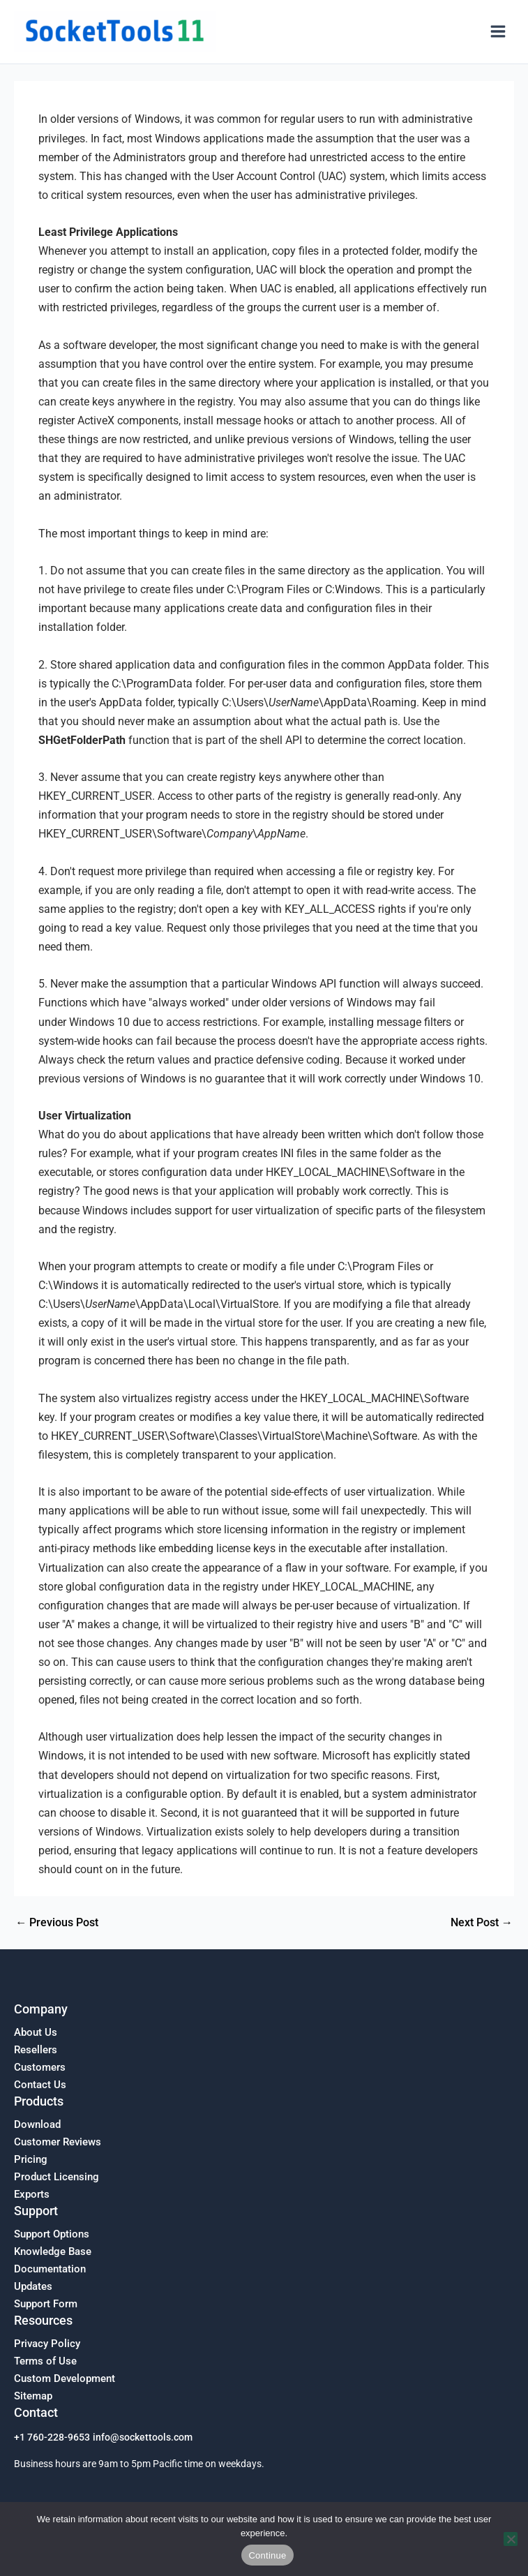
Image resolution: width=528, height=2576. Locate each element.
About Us (35, 2032)
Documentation (50, 2269)
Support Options (51, 2234)
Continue (267, 2555)
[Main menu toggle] (497, 31)
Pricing (30, 2159)
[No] (511, 2539)
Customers (40, 2067)
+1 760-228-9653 (52, 2437)
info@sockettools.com (143, 2437)
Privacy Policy (47, 2343)
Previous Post (56, 1922)
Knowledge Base (52, 2251)
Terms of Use (45, 2361)
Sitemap (33, 2396)
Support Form (45, 2304)
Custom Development (64, 2378)
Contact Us (40, 2084)
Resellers (35, 2049)
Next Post (482, 1922)
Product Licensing (56, 2177)
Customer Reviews (57, 2142)
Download (37, 2124)
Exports (32, 2194)
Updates (33, 2286)
